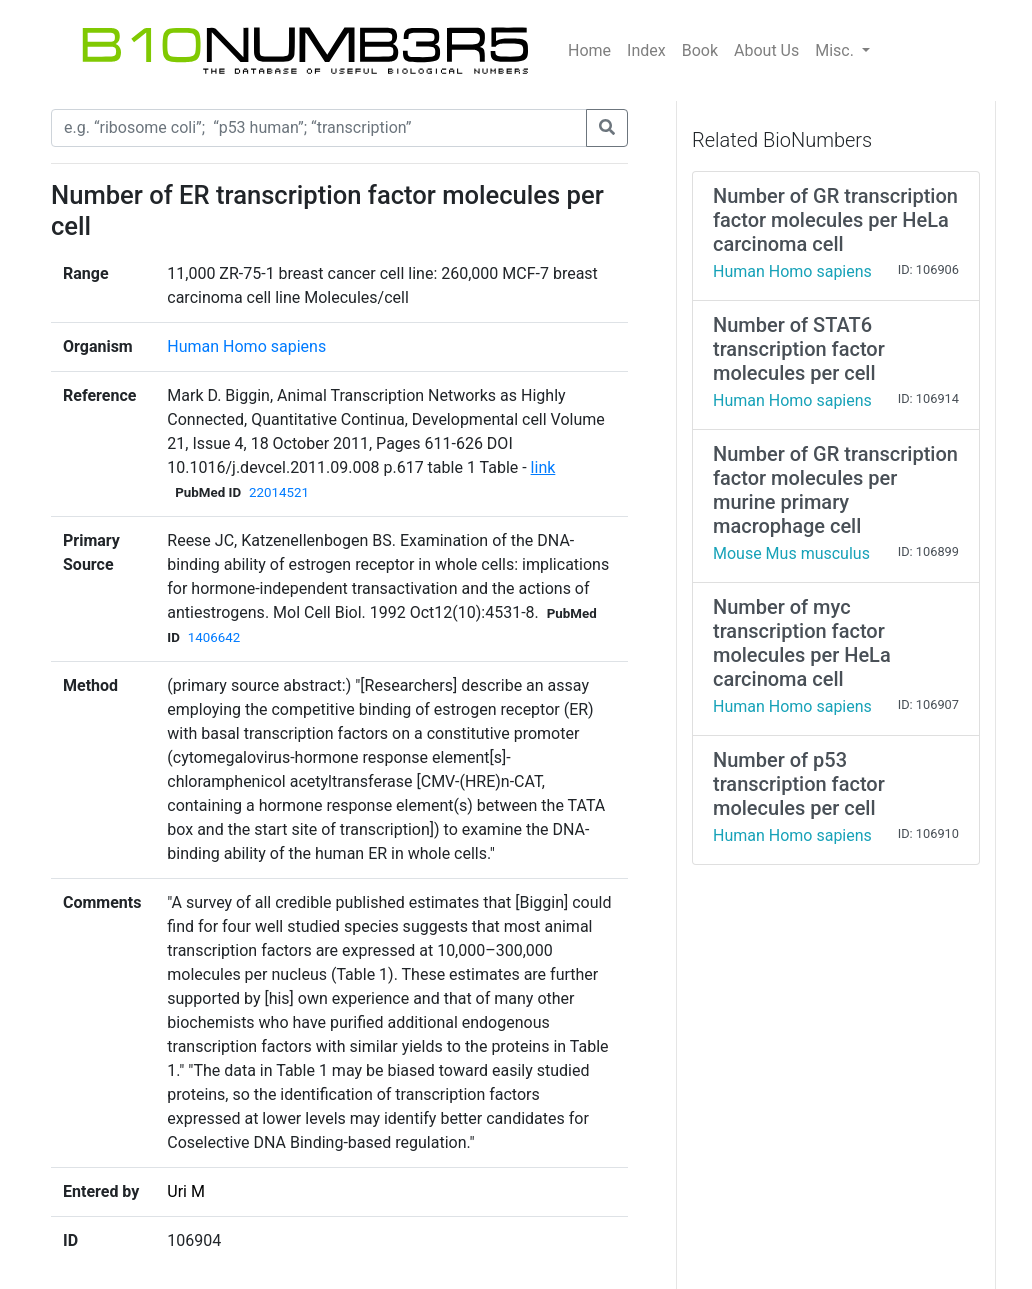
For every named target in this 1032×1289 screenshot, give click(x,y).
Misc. (836, 50)
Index (646, 50)
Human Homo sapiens (246, 346)
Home (589, 50)
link (543, 467)
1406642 (214, 637)
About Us (766, 50)
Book (700, 50)
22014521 (279, 492)
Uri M (186, 1191)
